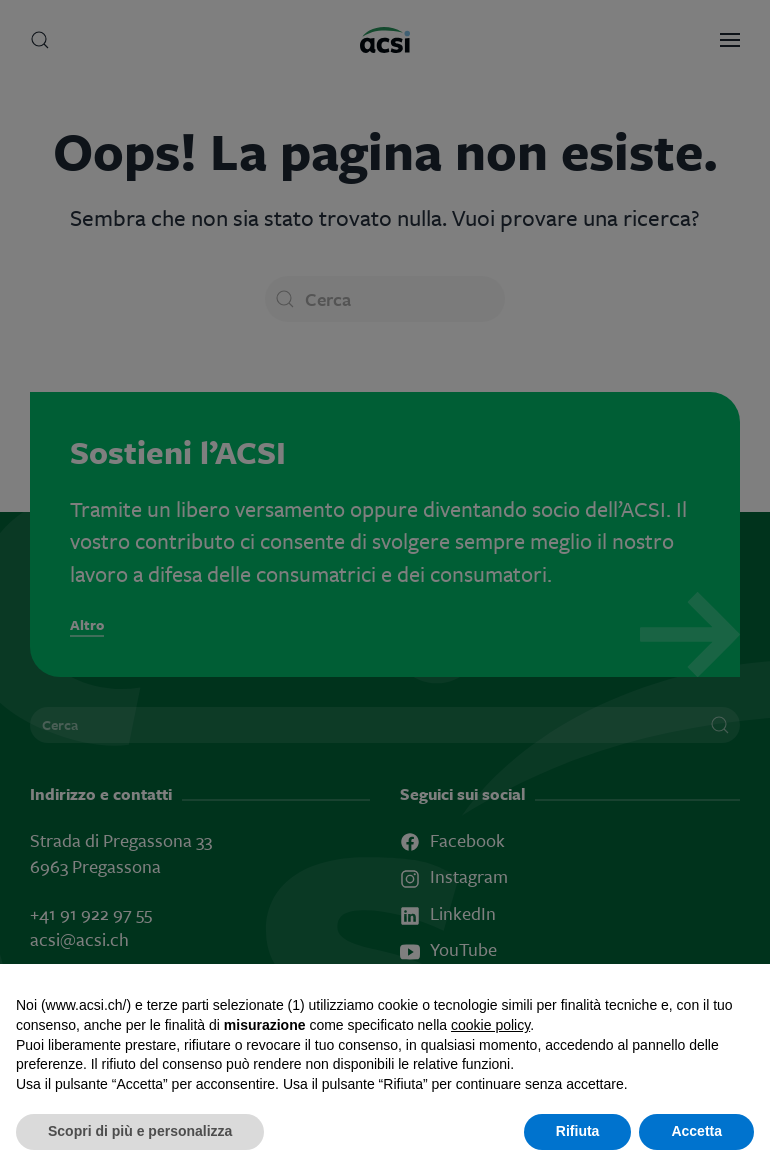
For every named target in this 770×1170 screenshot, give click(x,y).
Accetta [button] (696, 1131)
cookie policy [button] (490, 1025)
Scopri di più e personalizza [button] (140, 1131)
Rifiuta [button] (578, 1131)
